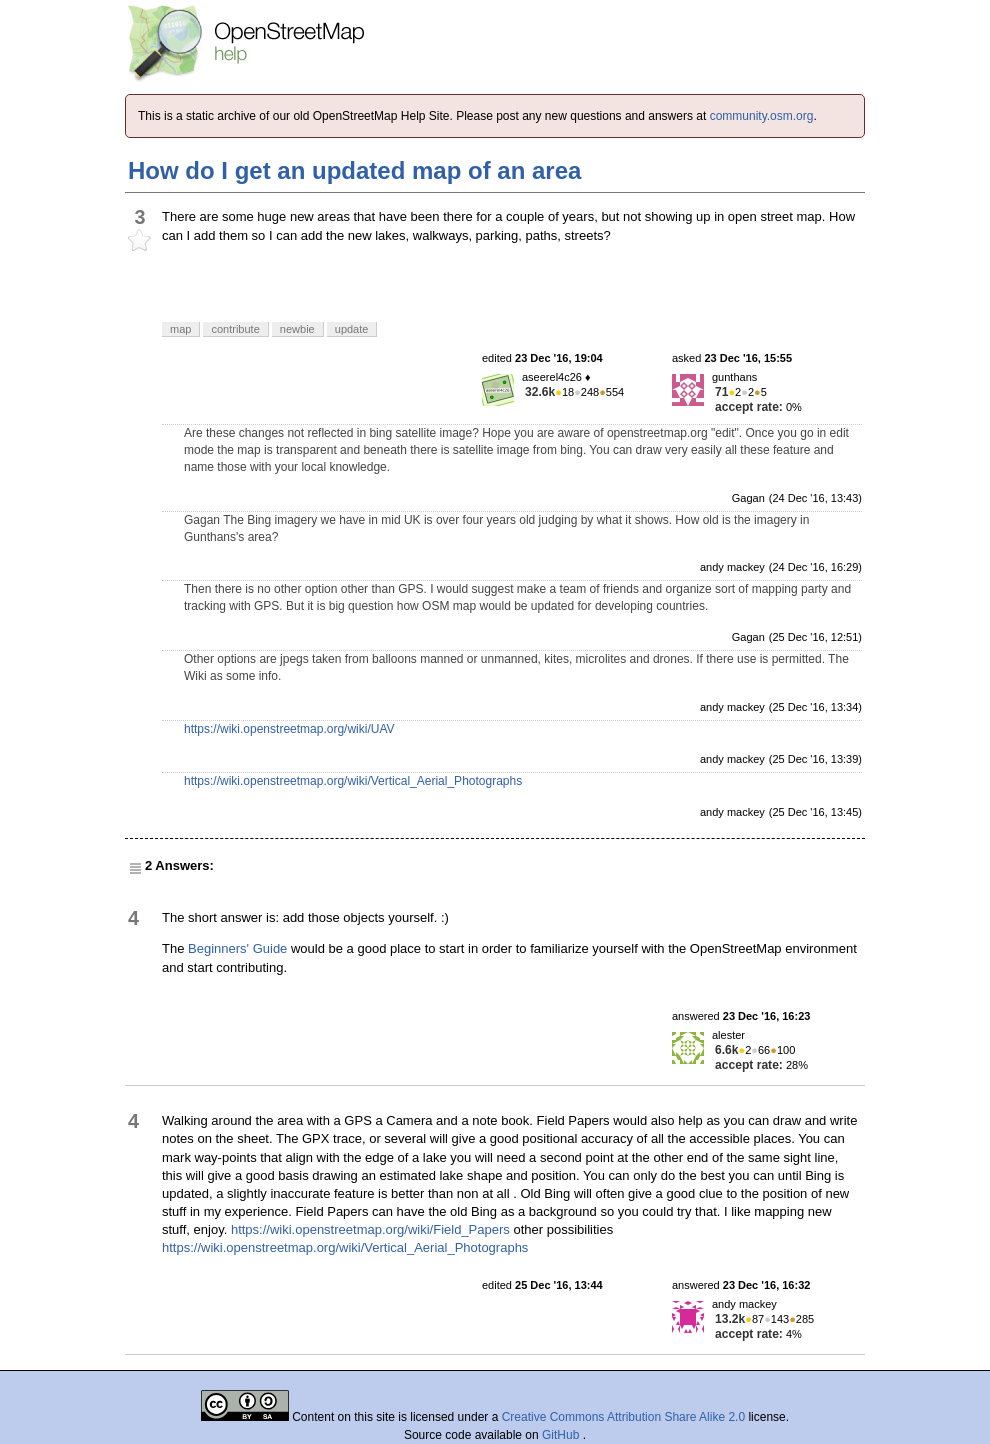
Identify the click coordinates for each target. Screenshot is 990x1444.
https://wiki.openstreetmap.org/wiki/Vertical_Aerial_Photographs (353, 781)
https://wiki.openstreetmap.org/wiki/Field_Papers (370, 1229)
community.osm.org (762, 116)
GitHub (562, 1435)
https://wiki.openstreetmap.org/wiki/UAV (289, 729)
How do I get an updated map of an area (354, 170)
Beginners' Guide (237, 948)
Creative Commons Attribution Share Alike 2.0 (623, 1417)
